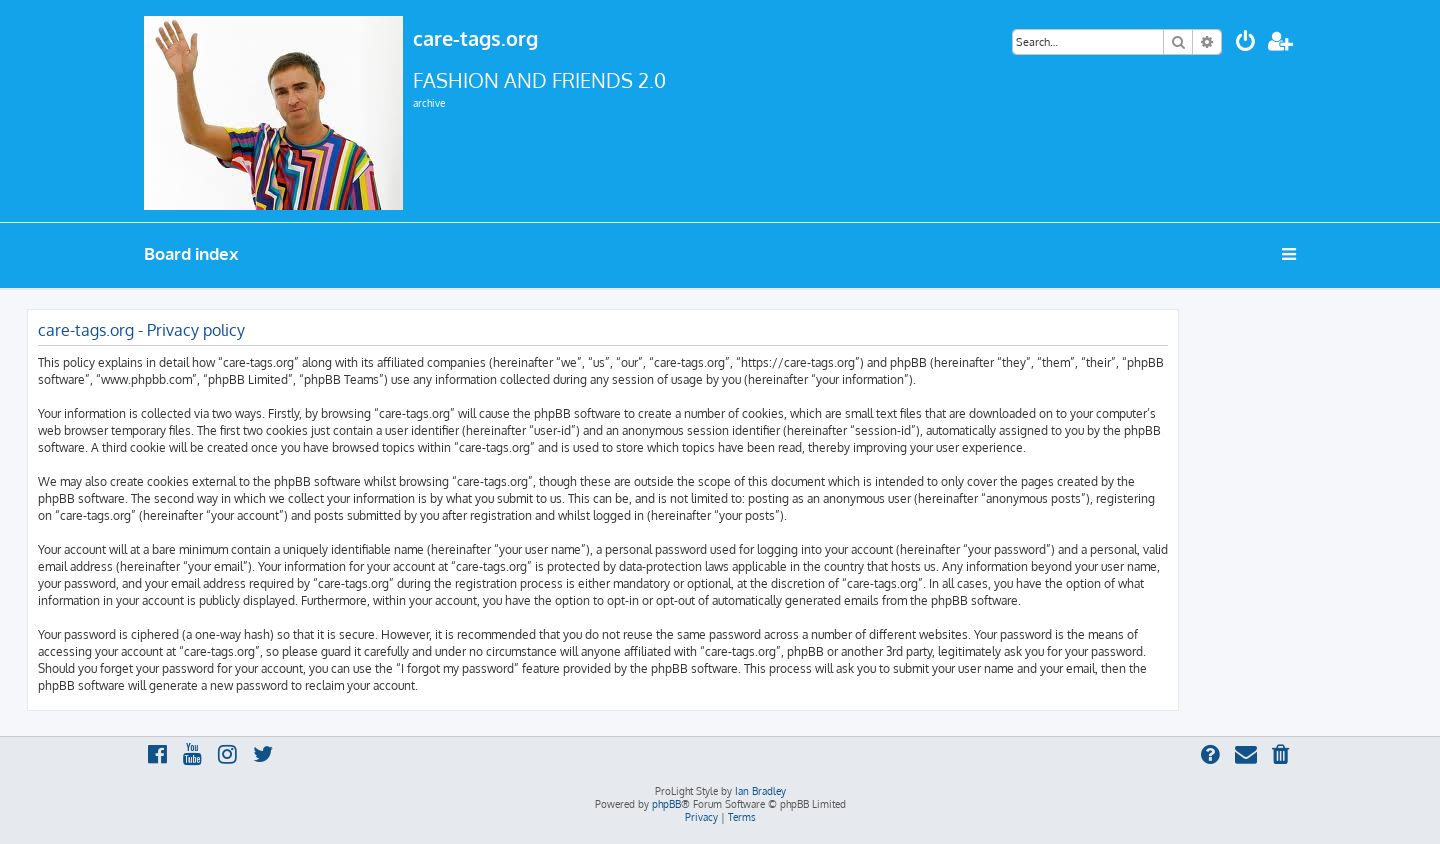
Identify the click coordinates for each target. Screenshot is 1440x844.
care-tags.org (475, 38)
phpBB (666, 804)
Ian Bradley (760, 791)
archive (429, 103)
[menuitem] (1246, 43)
